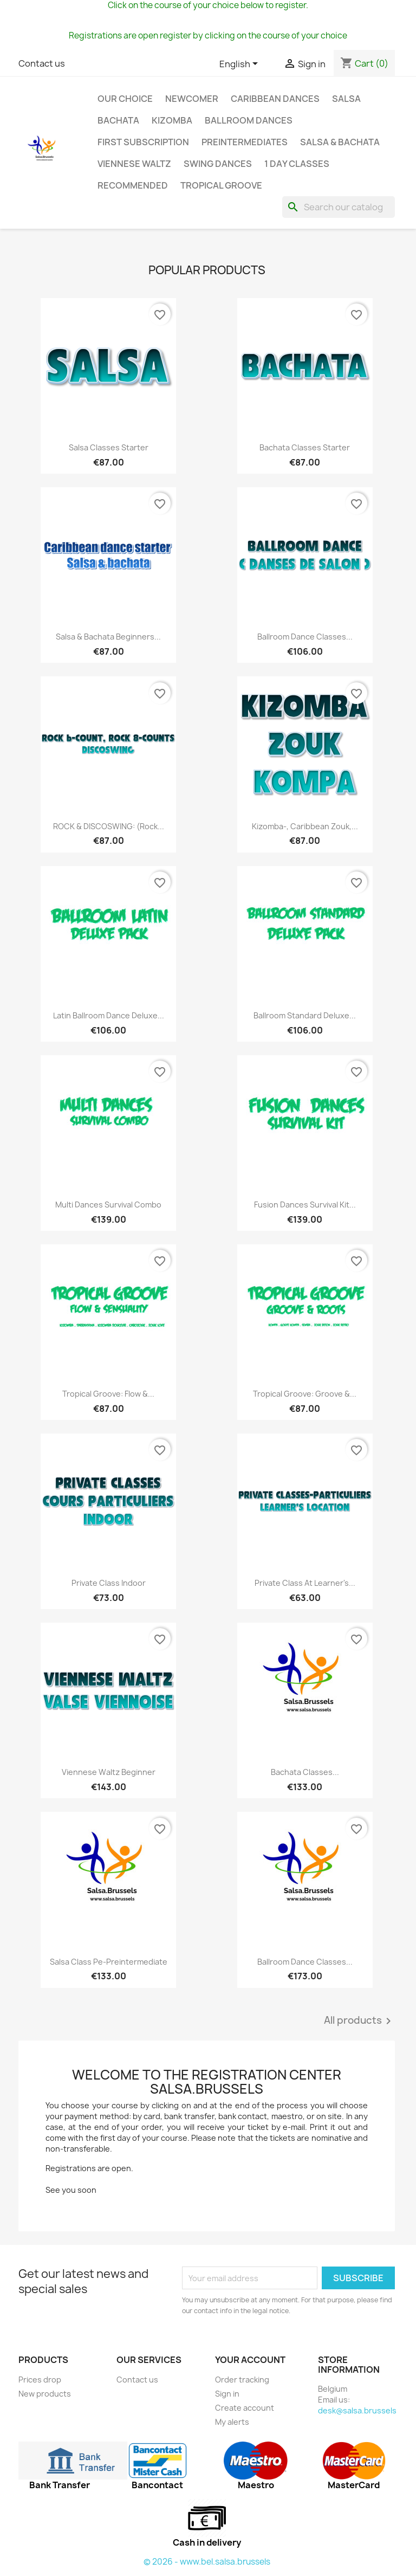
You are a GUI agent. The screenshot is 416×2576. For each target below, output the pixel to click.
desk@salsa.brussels (357, 2410)
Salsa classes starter (108, 447)
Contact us (41, 63)
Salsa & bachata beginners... (108, 636)
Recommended (133, 185)
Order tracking (242, 2379)
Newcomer (191, 99)
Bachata (118, 120)
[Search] (338, 207)
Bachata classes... (305, 1772)
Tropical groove (221, 185)
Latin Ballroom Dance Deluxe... (108, 1015)
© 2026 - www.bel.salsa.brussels (207, 2561)
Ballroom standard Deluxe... (304, 1015)
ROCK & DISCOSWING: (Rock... (108, 826)
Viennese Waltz (134, 164)
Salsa (346, 99)
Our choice (125, 99)
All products (359, 2021)
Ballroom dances (248, 120)
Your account (250, 2360)
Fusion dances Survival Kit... (305, 1204)
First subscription (143, 142)
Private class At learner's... (305, 1583)
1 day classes (296, 164)
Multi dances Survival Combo (108, 1204)
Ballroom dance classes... (305, 636)
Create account (244, 2408)
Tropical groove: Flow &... (108, 1394)
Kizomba (172, 120)
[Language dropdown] (240, 64)
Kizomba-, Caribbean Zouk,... (305, 826)
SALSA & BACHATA (340, 142)
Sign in (227, 2393)
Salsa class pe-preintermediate (108, 1962)
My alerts (232, 2422)
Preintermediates (245, 142)
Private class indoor (109, 1583)
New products (44, 2393)
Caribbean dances (275, 99)
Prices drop (39, 2379)
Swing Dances (218, 164)
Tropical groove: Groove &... (304, 1394)
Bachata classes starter (304, 447)
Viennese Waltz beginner (108, 1772)
